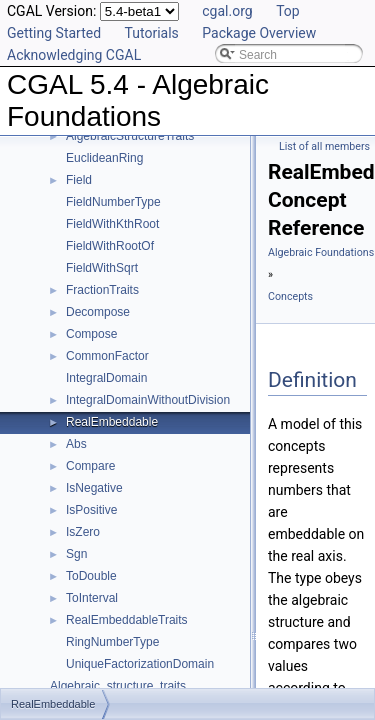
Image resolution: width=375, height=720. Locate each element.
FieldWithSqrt (102, 268)
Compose (91, 334)
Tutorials (152, 33)
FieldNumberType (113, 202)
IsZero (83, 532)
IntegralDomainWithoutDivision (148, 400)
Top (288, 11)
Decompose (98, 312)
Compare (90, 466)
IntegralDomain (106, 378)
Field (79, 180)
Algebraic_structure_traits (118, 686)
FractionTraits (102, 290)
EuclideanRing (104, 158)
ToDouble (91, 576)
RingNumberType (112, 642)
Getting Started (54, 33)
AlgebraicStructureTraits (130, 136)
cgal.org (227, 11)
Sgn (76, 554)
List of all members (324, 146)
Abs (76, 444)
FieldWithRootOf (110, 246)
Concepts (290, 296)
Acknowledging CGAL (74, 55)
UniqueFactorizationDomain (140, 664)
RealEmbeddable (112, 422)
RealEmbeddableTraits (127, 620)
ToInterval (92, 598)
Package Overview (259, 33)
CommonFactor (107, 356)
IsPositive (91, 510)
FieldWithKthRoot (112, 224)
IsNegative (94, 488)
